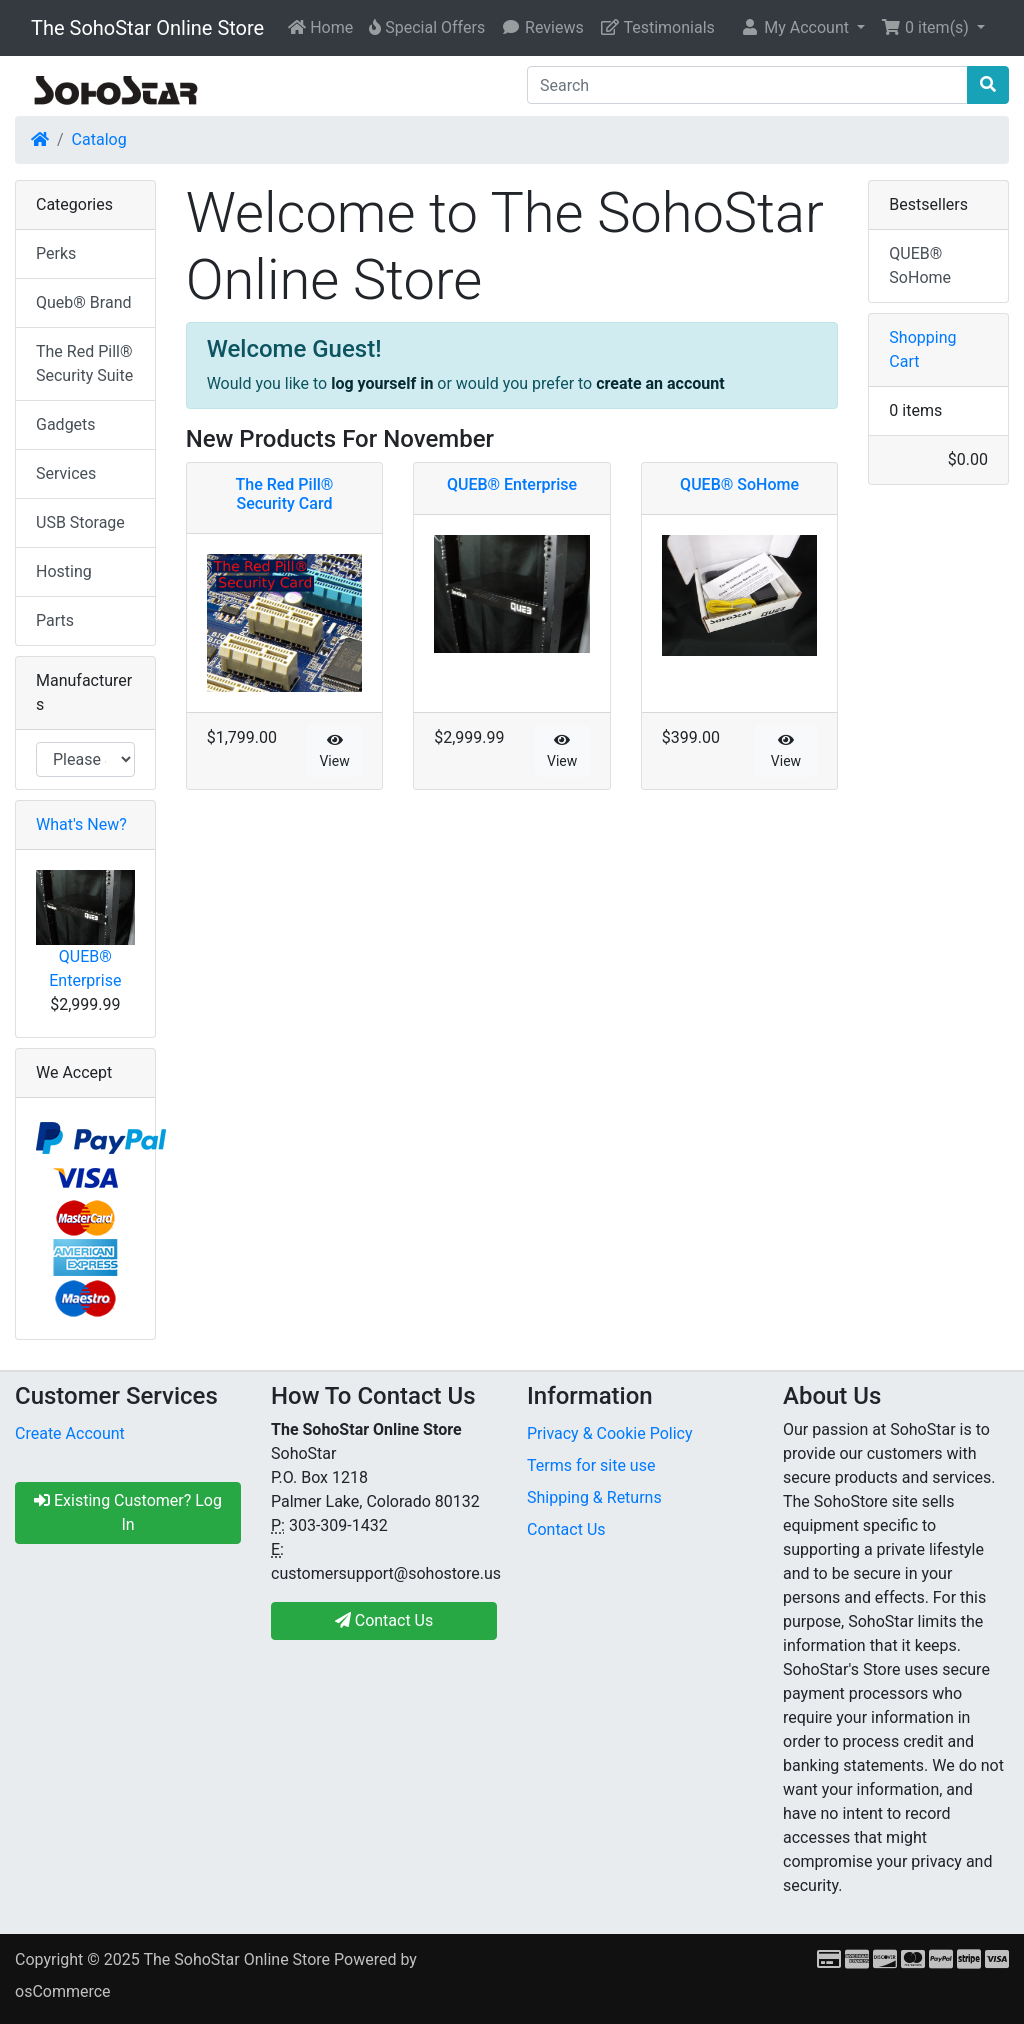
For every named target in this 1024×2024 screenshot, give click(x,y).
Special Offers (427, 27)
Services (66, 473)
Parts (55, 620)
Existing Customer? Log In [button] (128, 1512)
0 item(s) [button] (927, 27)
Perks (56, 253)
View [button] (334, 751)
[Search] (747, 85)
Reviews (542, 27)
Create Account (70, 1433)
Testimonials (657, 27)
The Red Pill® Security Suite (84, 363)
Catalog (99, 139)
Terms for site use (591, 1465)
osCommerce (63, 1991)
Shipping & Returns (594, 1497)
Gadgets (66, 424)
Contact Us (566, 1529)
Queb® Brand (83, 302)
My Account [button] (796, 27)
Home (320, 27)
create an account (660, 383)
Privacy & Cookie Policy (610, 1433)
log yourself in (382, 383)
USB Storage (80, 522)
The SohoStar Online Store (147, 28)
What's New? (81, 824)
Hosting (64, 571)
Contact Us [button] (384, 1620)
